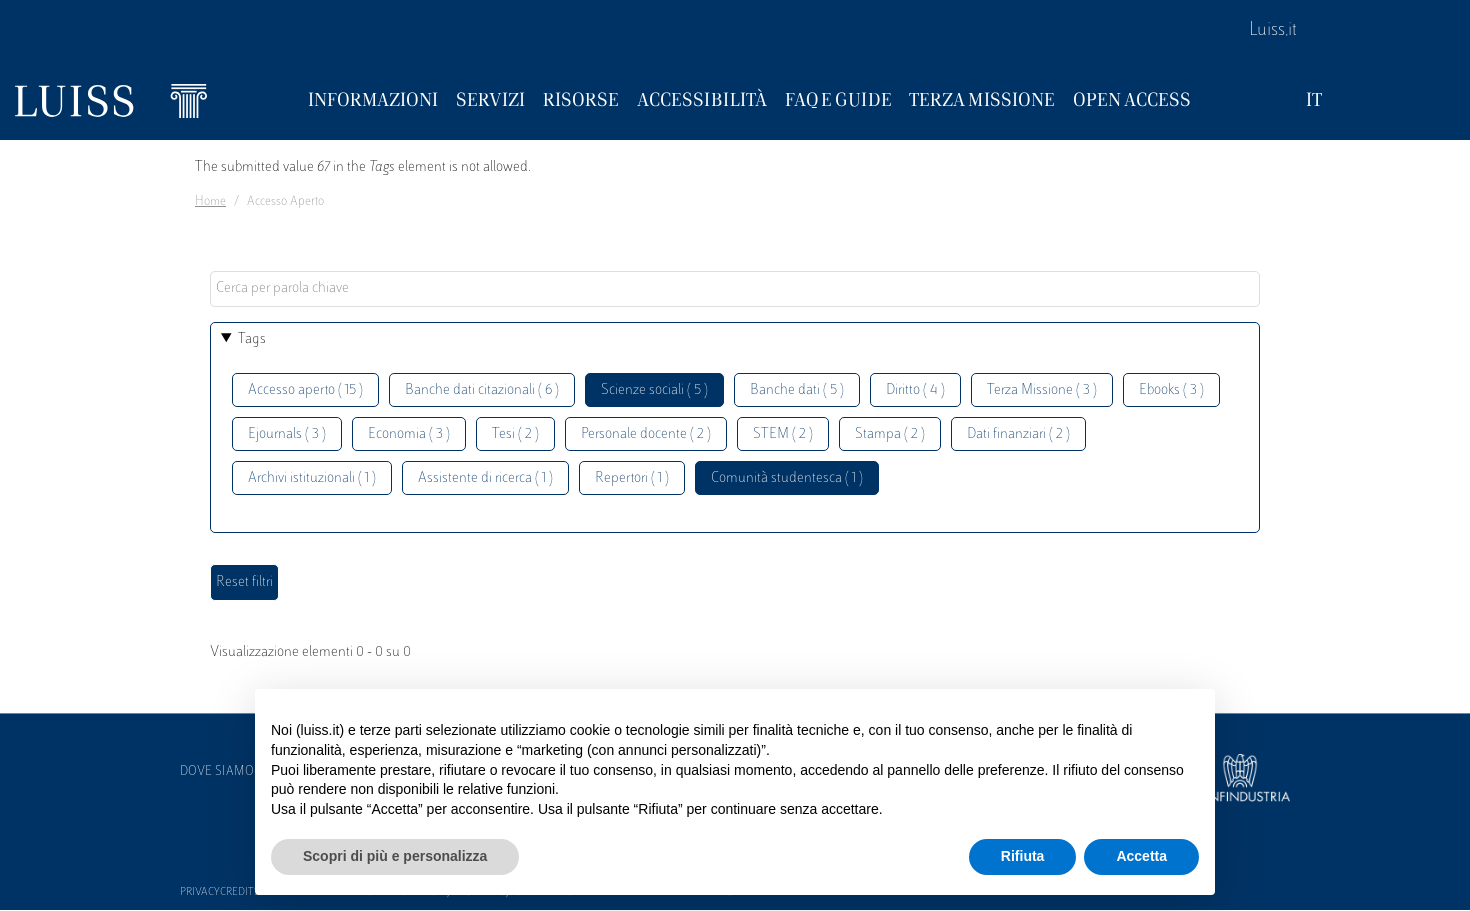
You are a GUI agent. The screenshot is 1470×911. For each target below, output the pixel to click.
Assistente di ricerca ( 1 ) (485, 478)
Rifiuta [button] (1023, 856)
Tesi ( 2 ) (515, 434)
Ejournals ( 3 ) (287, 434)
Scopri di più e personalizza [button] (395, 856)
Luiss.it (1273, 31)
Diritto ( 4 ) (915, 390)
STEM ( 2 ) (783, 434)
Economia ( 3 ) (409, 434)
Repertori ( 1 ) (632, 478)
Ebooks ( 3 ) (1171, 390)
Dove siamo (217, 772)
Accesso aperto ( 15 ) (305, 390)
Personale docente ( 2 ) (646, 434)
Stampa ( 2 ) (890, 434)
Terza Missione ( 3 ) (1042, 390)
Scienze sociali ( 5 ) (654, 390)
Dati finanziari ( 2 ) (1018, 434)
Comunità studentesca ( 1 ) (787, 478)
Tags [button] (252, 339)
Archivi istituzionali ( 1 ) (312, 478)
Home (210, 202)
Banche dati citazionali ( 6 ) (482, 390)
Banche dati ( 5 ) (797, 390)
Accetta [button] (1141, 856)
